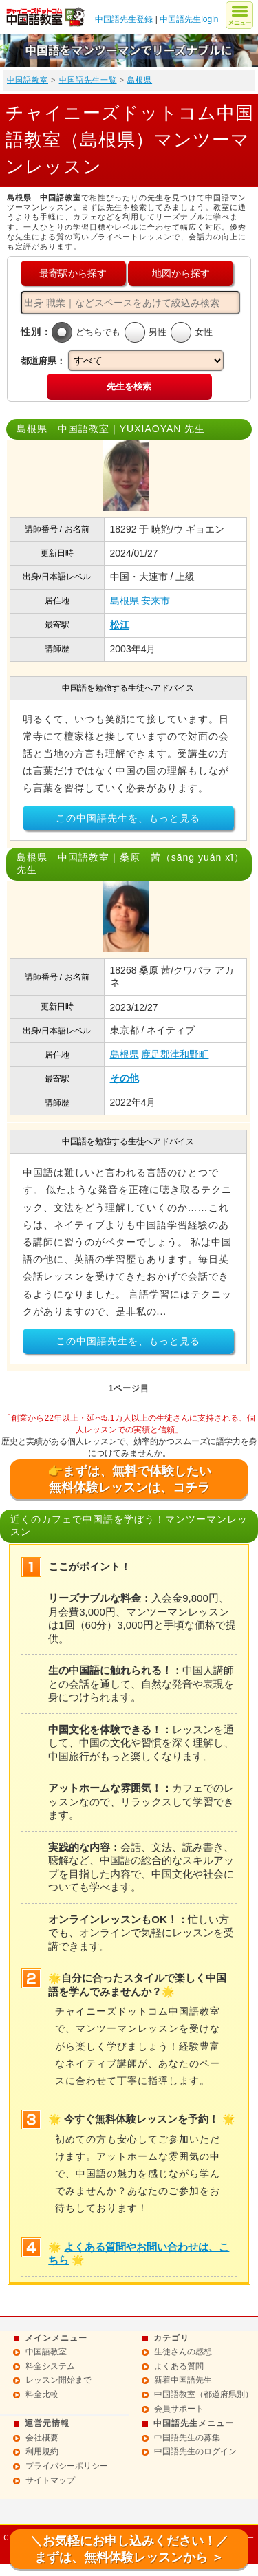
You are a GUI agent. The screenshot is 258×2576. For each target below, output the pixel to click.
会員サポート (179, 2409)
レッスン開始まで (58, 2380)
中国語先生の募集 (187, 2438)
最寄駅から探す (73, 273)
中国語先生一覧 (88, 80)
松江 (119, 624)
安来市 (155, 600)
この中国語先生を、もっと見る (128, 818)
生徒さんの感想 (183, 2352)
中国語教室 (27, 80)
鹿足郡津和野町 (174, 1054)
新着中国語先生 (183, 2380)
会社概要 (41, 2438)
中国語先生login (189, 19)
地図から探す (181, 273)
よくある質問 (179, 2366)
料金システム (50, 2366)
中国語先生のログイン (195, 2451)
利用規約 (41, 2451)
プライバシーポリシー (66, 2466)
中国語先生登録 (124, 19)
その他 (124, 1078)
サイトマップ (50, 2480)
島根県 (139, 80)
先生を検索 (129, 386)
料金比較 (41, 2394)
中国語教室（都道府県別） (203, 2394)
